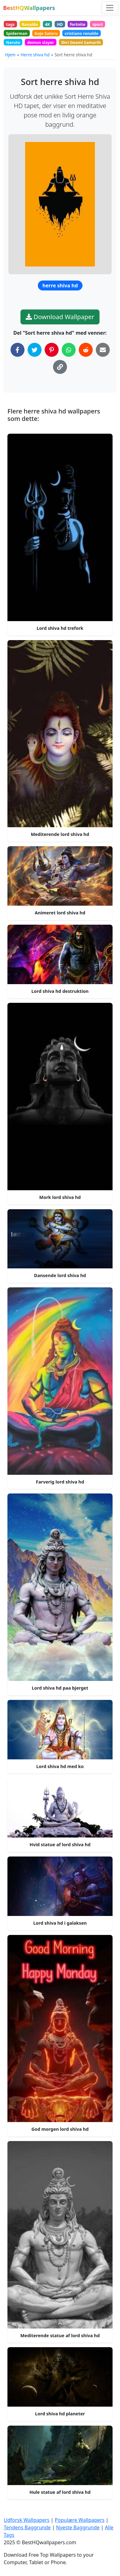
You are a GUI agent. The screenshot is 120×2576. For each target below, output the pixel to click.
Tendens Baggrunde (27, 2527)
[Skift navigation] (109, 8)
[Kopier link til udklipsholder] (60, 367)
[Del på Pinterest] (52, 350)
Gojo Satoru (46, 33)
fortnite (78, 24)
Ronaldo (30, 24)
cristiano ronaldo (82, 33)
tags (10, 24)
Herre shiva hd (34, 55)
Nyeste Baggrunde (78, 2527)
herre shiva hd (60, 285)
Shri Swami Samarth (81, 42)
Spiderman (16, 33)
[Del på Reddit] (86, 350)
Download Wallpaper (60, 317)
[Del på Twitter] (35, 350)
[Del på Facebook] (17, 350)
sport (97, 24)
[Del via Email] (103, 350)
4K (47, 24)
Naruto (13, 42)
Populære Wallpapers (79, 2520)
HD (60, 24)
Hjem (10, 55)
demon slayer (40, 42)
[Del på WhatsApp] (69, 350)
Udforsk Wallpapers (26, 2520)
